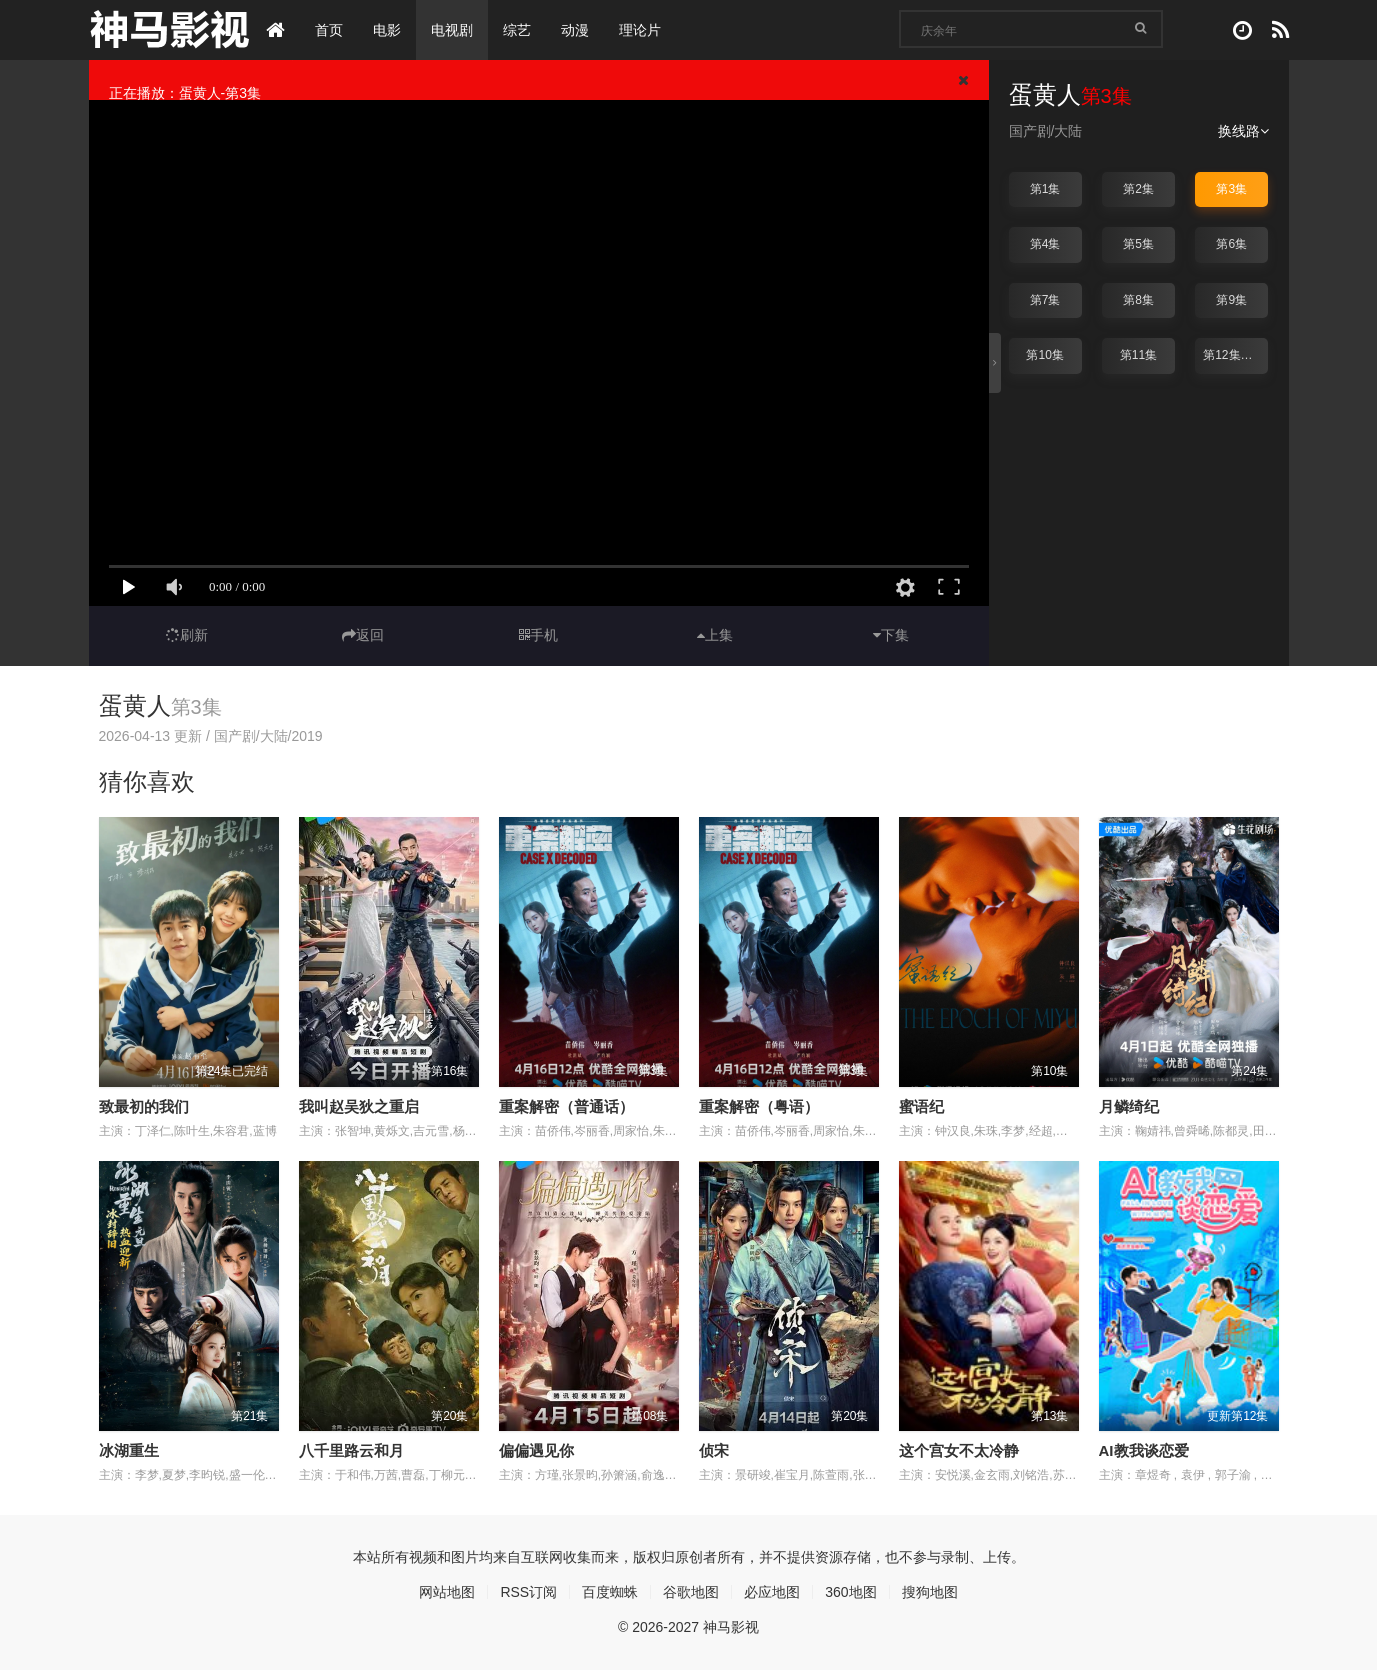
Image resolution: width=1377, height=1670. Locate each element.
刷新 (187, 635)
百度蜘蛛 (610, 1592)
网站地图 (447, 1592)
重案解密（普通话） (566, 1106)
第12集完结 (1233, 355)
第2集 (1138, 189)
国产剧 (1030, 131)
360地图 (850, 1592)
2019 (306, 736)
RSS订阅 (528, 1592)
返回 (363, 635)
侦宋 (714, 1450)
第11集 (1138, 355)
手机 (538, 635)
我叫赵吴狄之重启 (359, 1106)
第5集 (1138, 244)
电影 (387, 30)
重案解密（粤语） (759, 1106)
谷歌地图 (691, 1592)
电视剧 (452, 30)
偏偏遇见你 (536, 1450)
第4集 (1045, 244)
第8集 (1138, 300)
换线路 (1243, 131)
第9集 (1231, 300)
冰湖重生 (129, 1450)
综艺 (517, 30)
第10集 (1044, 355)
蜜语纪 (921, 1106)
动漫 (575, 30)
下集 (891, 635)
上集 (715, 635)
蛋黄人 (135, 705)
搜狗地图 (930, 1592)
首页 (329, 30)
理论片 (640, 30)
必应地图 (772, 1592)
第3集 (1231, 189)
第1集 (1045, 189)
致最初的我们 (144, 1106)
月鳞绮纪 (1129, 1106)
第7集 (1045, 300)
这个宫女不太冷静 (959, 1450)
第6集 (1231, 244)
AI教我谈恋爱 (1144, 1450)
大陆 (1068, 131)
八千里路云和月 (351, 1450)
